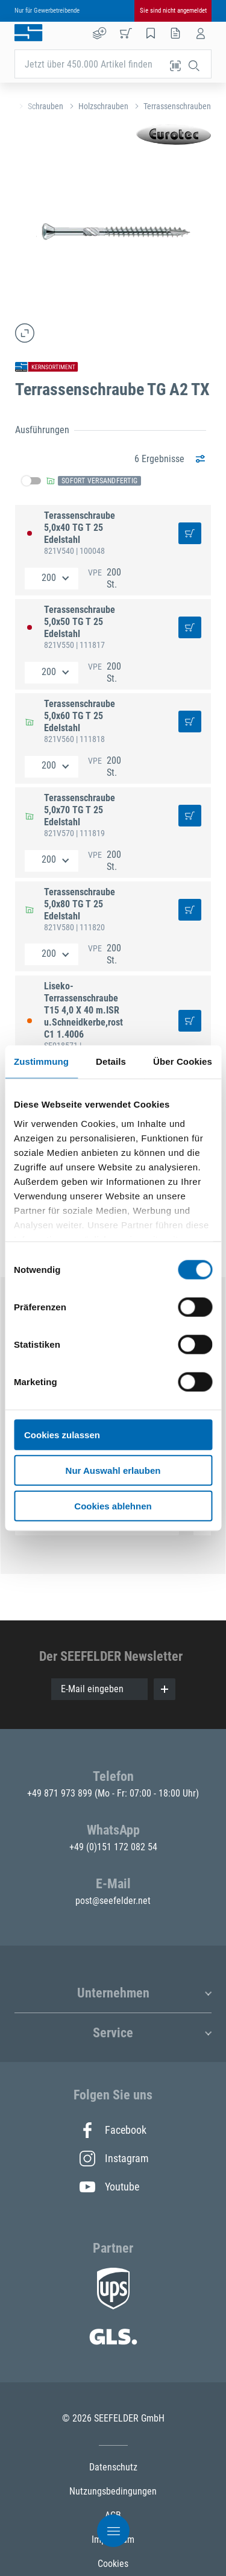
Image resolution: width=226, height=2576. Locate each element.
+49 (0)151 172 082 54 (113, 1847)
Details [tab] (111, 1061)
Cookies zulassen (62, 1435)
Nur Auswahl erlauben (113, 1470)
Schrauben (45, 106)
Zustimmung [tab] (41, 1061)
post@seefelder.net (113, 1900)
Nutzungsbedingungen (113, 2491)
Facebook (113, 2130)
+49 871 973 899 (61, 1793)
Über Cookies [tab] (182, 1061)
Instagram (113, 2158)
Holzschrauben (103, 106)
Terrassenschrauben (177, 106)
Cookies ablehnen (112, 1505)
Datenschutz (113, 2467)
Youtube (109, 2187)
